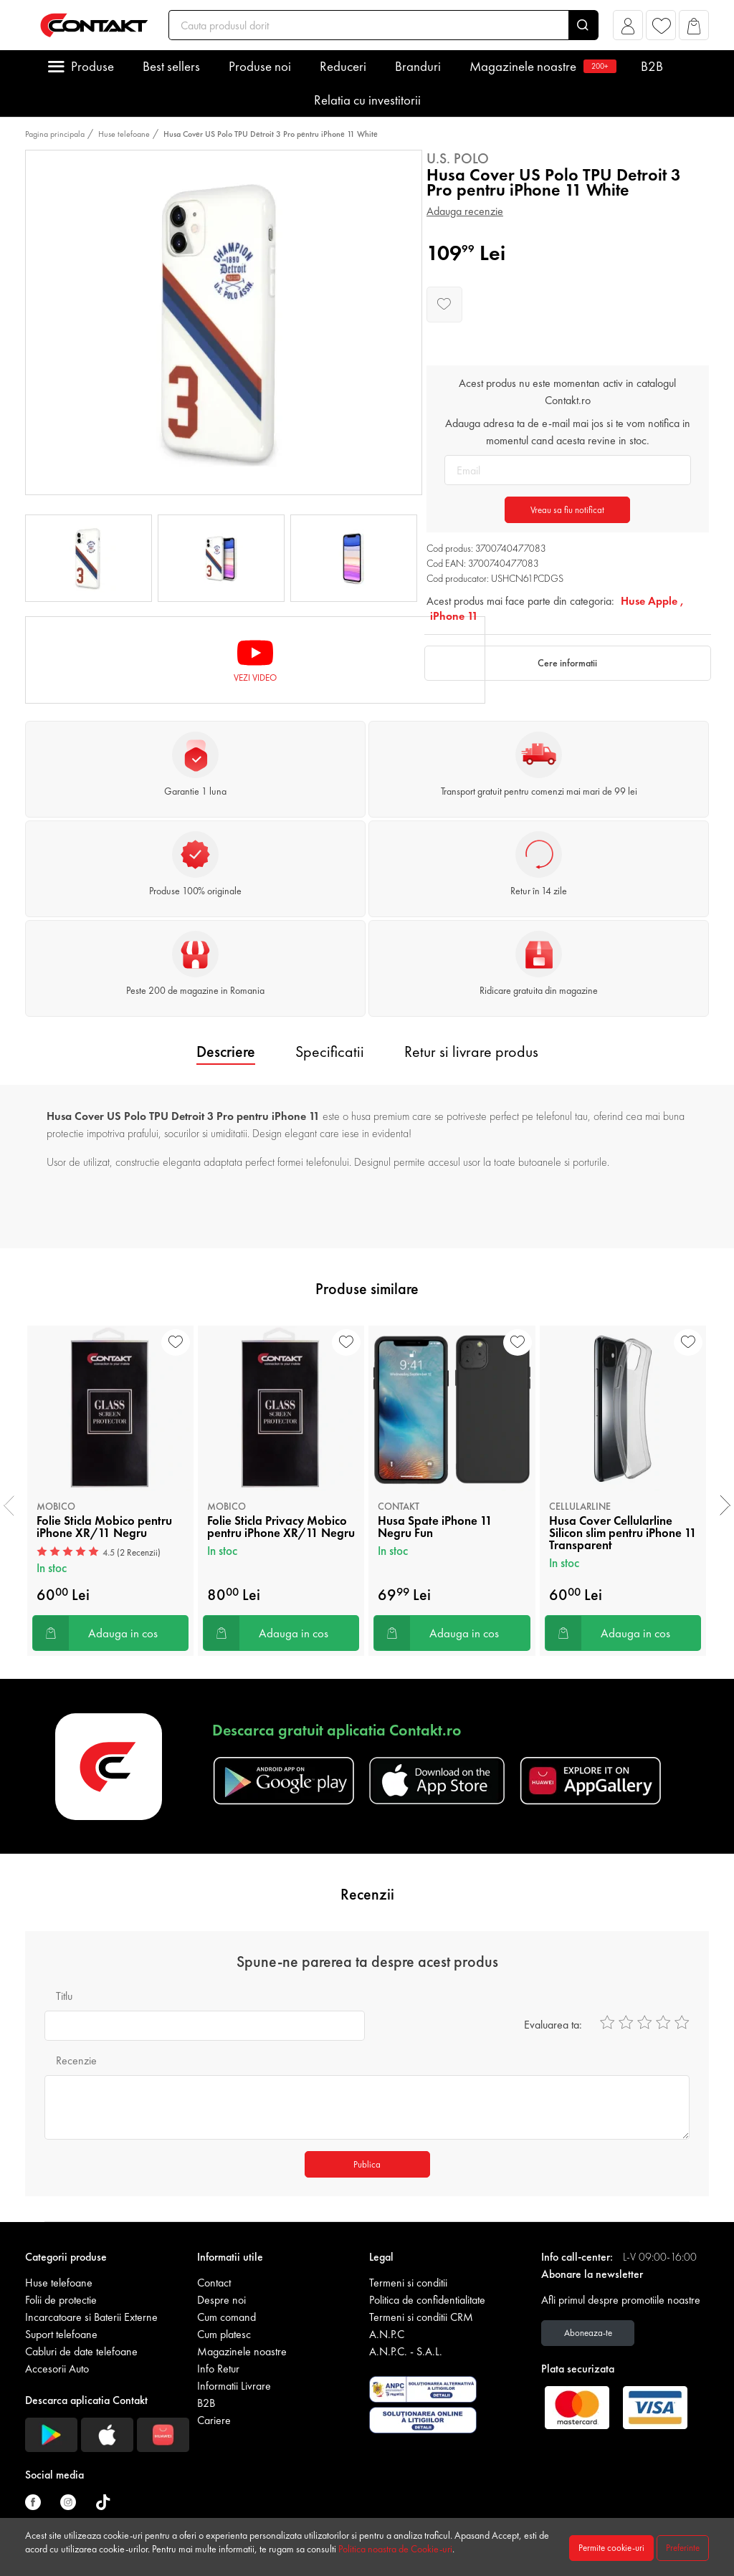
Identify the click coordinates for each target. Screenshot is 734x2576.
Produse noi (260, 66)
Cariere (214, 2420)
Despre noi (221, 2299)
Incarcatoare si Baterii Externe (91, 2316)
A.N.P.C (386, 2334)
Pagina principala (55, 134)
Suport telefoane (61, 2334)
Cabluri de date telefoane (81, 2351)
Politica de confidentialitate (427, 2299)
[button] (628, 29)
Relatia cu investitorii (367, 100)
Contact (214, 2282)
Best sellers (171, 66)
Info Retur (218, 2368)
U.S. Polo (457, 158)
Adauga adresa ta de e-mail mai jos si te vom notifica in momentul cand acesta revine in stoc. (567, 432)
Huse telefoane (124, 134)
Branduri (418, 66)
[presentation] (9, 1505)
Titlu (64, 1995)
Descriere (225, 1051)
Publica (367, 2164)
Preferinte (683, 2548)
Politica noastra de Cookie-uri (395, 2548)
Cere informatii (567, 662)
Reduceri (343, 66)
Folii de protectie (61, 2299)
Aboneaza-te (588, 2333)
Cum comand (226, 2316)
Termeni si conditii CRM (421, 2316)
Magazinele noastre (541, 66)
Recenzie (76, 2060)
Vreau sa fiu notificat (567, 510)
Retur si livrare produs (471, 1051)
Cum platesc (224, 2334)
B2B (652, 66)
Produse (92, 66)
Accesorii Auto (57, 2368)
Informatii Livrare (234, 2385)
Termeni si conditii (408, 2282)
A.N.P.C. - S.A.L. (405, 2351)
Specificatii (329, 1051)
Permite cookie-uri (611, 2548)
